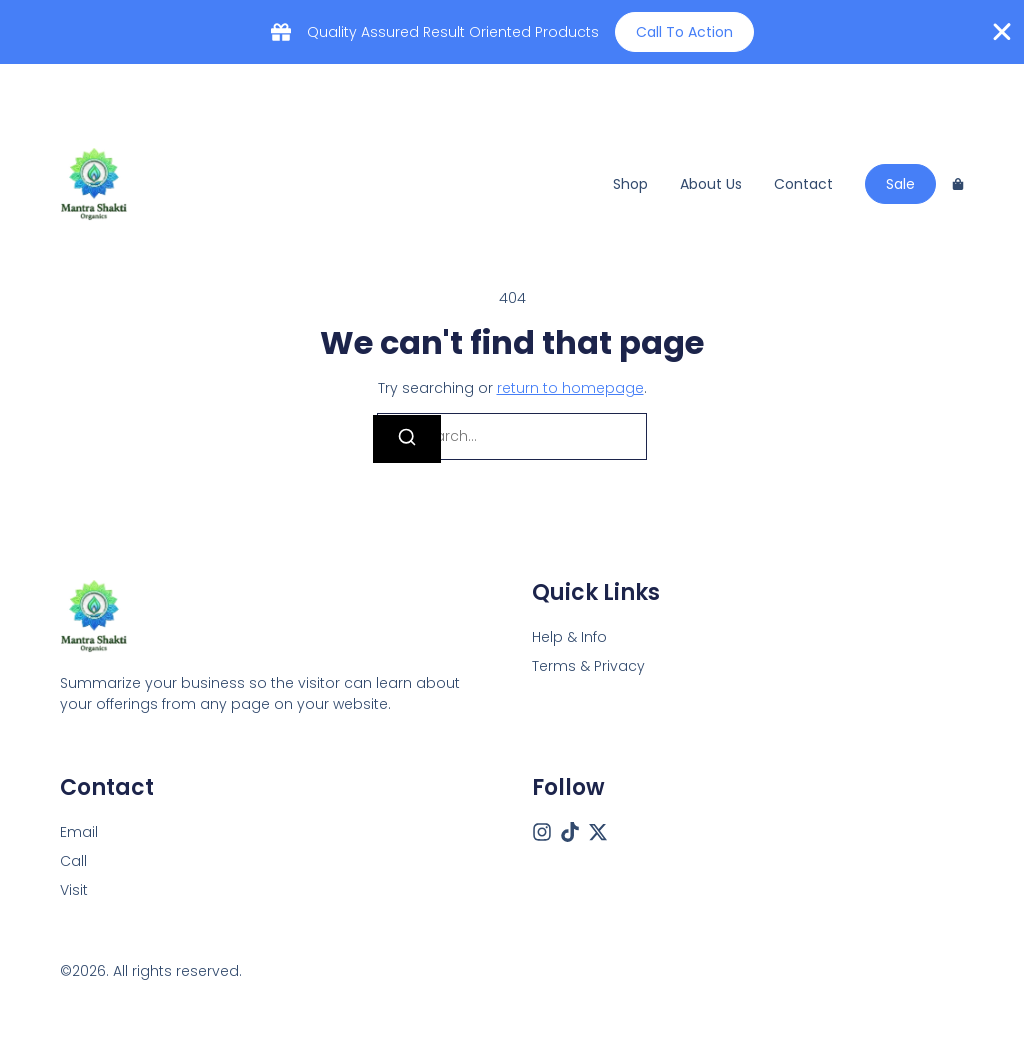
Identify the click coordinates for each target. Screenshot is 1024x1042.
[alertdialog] (512, 32)
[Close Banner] (1002, 32)
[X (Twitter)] (598, 832)
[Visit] (74, 890)
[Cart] (958, 184)
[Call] (73, 861)
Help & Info (569, 637)
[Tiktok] (570, 832)
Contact (803, 184)
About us (711, 184)
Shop (630, 184)
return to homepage (570, 388)
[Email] (79, 832)
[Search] (407, 439)
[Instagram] (542, 832)
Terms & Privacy (588, 666)
